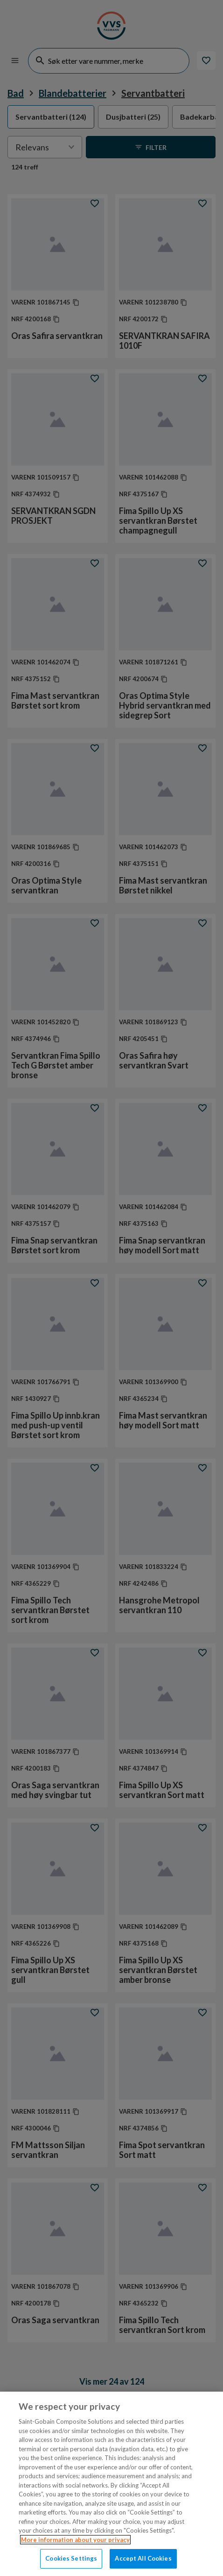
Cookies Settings (71, 2558)
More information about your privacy (75, 2539)
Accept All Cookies (143, 2558)
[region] (111, 2484)
